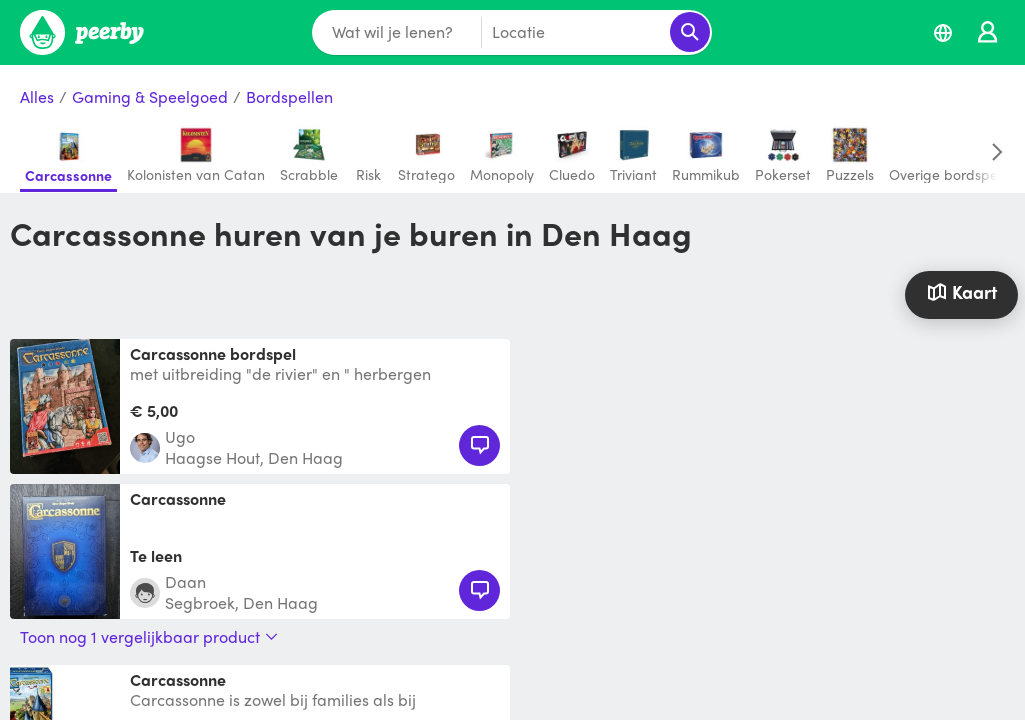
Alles (37, 97)
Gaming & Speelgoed (150, 97)
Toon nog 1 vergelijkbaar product (149, 637)
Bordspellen (289, 97)
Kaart (962, 291)
